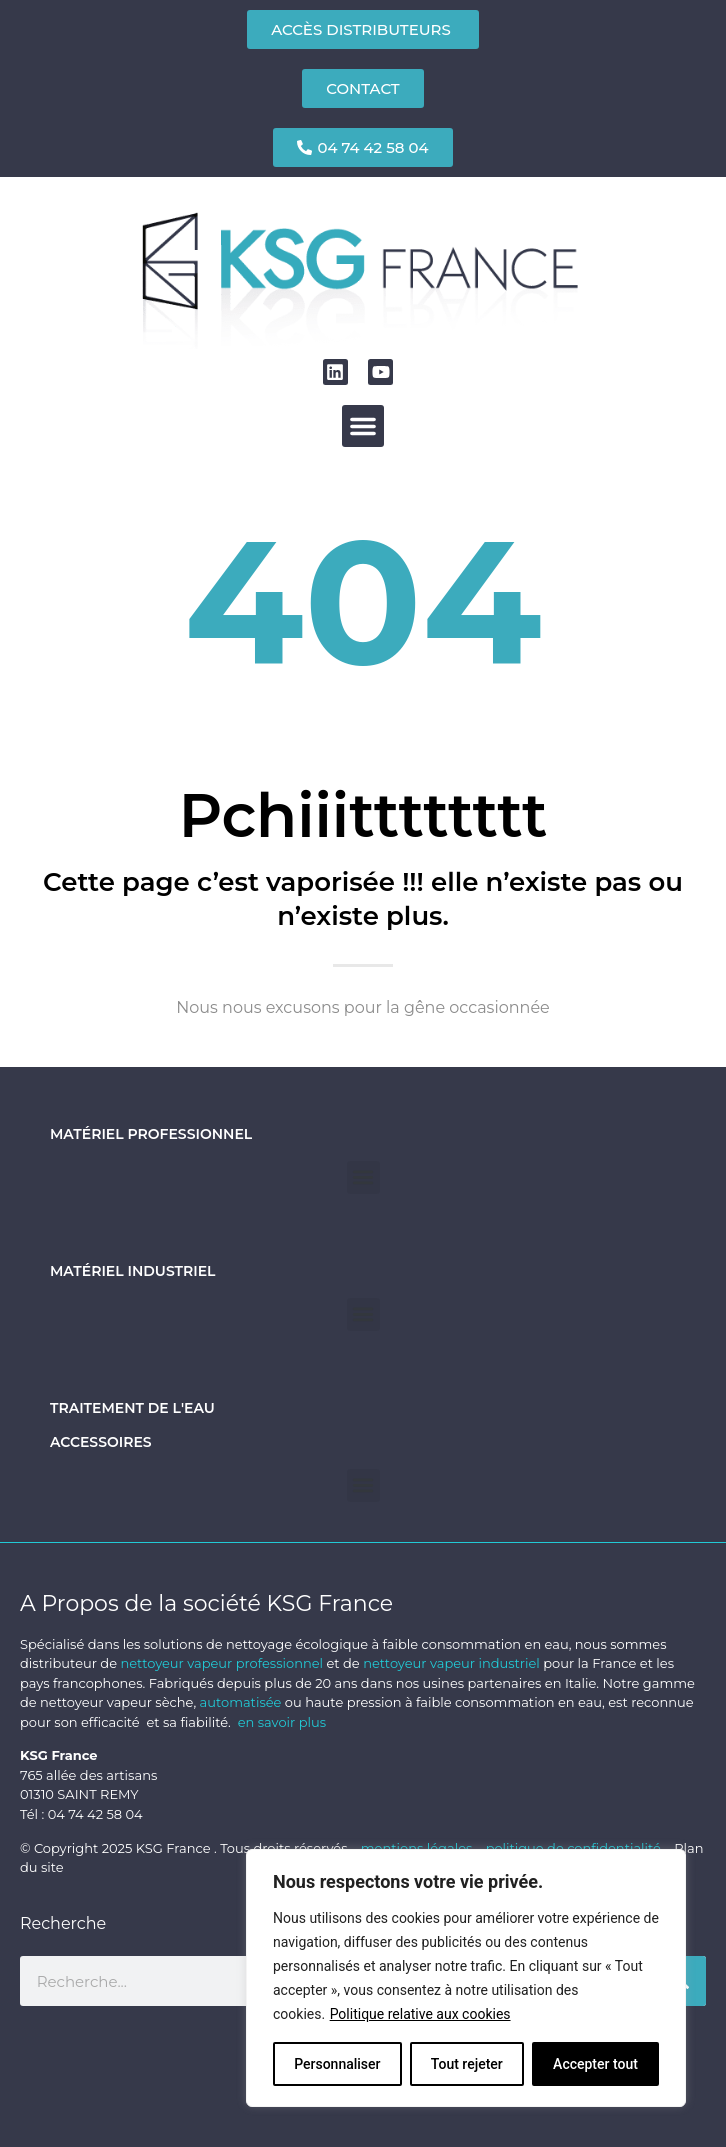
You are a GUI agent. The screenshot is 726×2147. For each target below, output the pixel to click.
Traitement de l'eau (132, 1408)
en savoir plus (282, 1722)
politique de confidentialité (573, 1848)
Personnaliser (337, 2064)
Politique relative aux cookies (420, 2014)
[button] (363, 426)
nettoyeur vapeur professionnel (221, 1663)
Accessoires (101, 1442)
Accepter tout (595, 2064)
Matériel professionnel (151, 1134)
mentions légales (418, 1848)
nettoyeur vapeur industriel (451, 1663)
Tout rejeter (467, 2064)
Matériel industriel (132, 1271)
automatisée (241, 1702)
